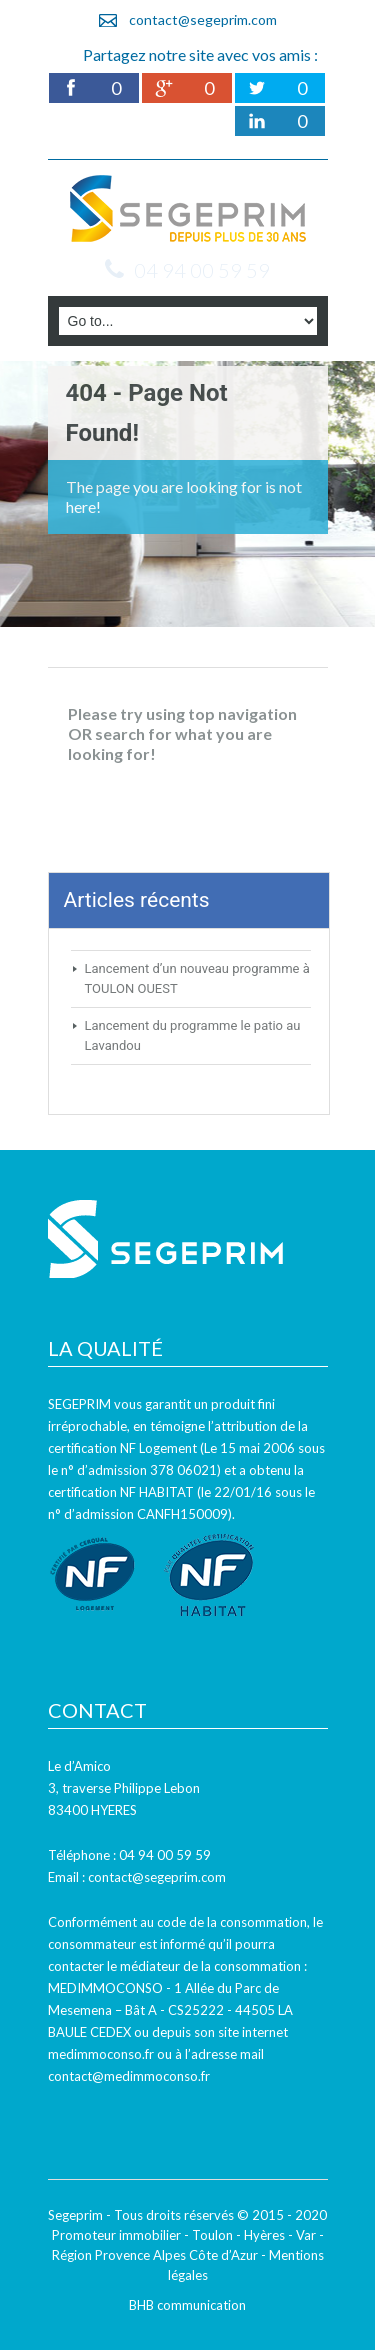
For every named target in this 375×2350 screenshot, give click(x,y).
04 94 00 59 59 (202, 270)
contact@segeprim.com (203, 19)
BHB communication (187, 2305)
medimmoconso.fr (101, 2054)
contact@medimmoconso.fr (129, 2076)
